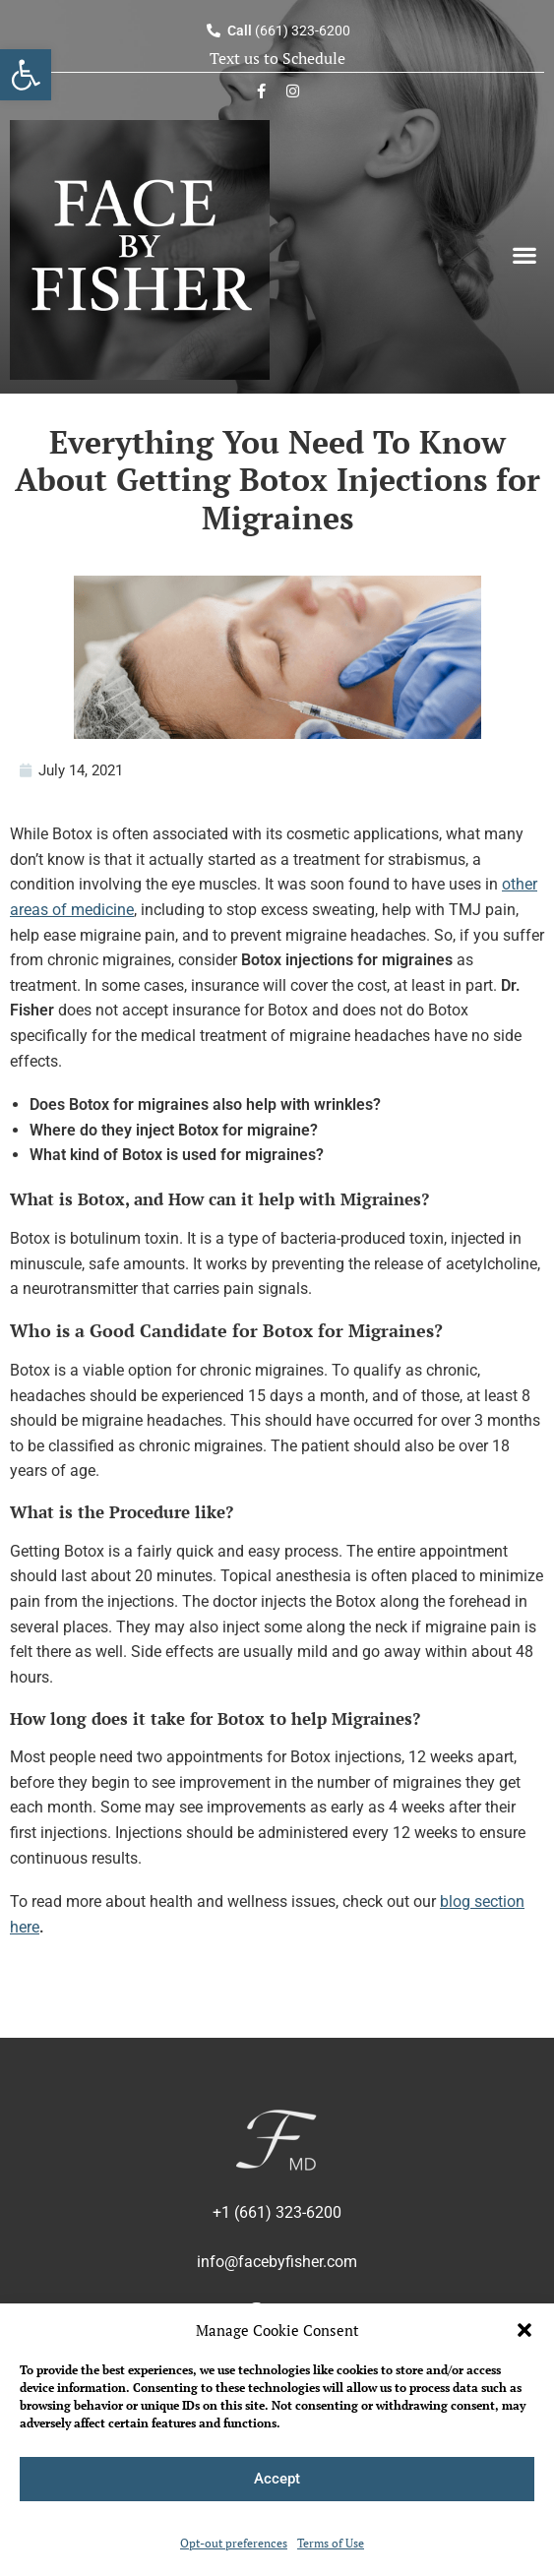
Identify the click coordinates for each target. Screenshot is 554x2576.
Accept (277, 2478)
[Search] (524, 414)
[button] (524, 2330)
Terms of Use (330, 2543)
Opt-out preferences (233, 2543)
